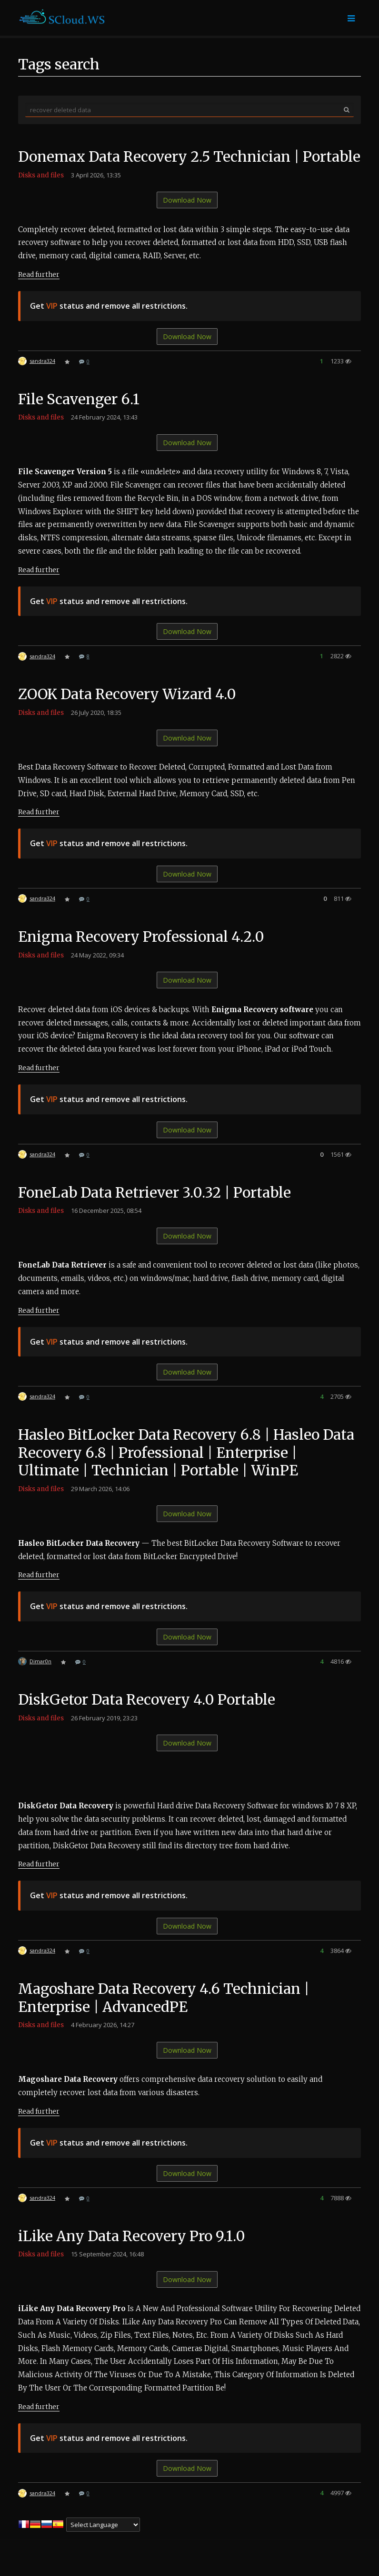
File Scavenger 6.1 (79, 417)
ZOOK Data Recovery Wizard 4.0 (128, 712)
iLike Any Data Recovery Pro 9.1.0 (132, 2253)
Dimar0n (40, 1679)
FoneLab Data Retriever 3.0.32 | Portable (155, 1210)
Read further (39, 292)
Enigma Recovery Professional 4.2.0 (141, 955)
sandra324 (42, 378)
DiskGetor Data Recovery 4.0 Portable (147, 1717)
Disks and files (41, 193)
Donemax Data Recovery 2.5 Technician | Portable (159, 165)
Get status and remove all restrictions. (109, 323)
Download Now (187, 218)
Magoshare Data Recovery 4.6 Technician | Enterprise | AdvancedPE (164, 2016)
